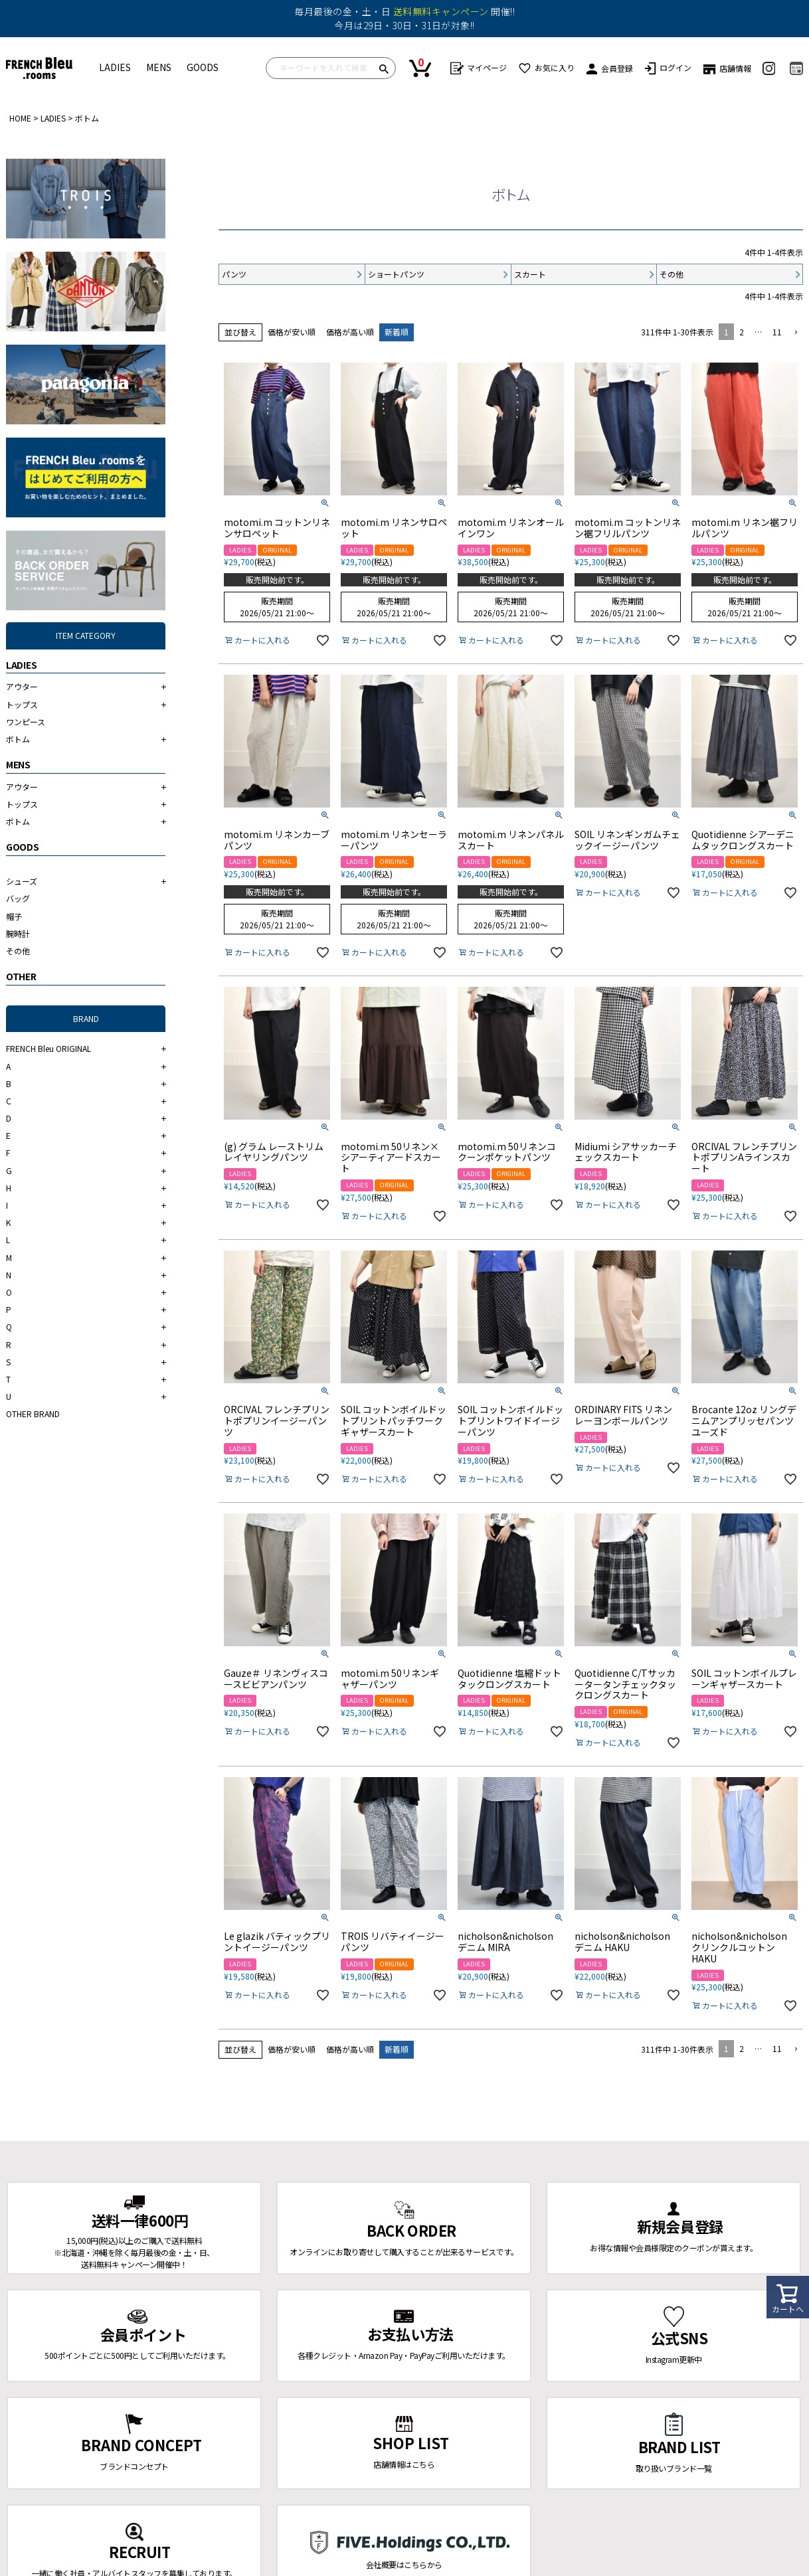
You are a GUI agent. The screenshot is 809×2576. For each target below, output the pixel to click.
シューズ (21, 881)
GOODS (203, 67)
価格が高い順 (350, 331)
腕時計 (18, 933)
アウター (22, 686)
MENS (158, 67)
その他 (18, 950)
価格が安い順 (291, 331)
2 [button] (741, 331)
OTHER (21, 976)
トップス (22, 704)
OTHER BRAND (33, 1413)
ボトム (18, 738)
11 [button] (777, 331)
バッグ (18, 898)
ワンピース (25, 721)
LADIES (115, 67)
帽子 (14, 916)
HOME (20, 118)
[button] (795, 333)
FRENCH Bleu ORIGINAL (48, 1048)
